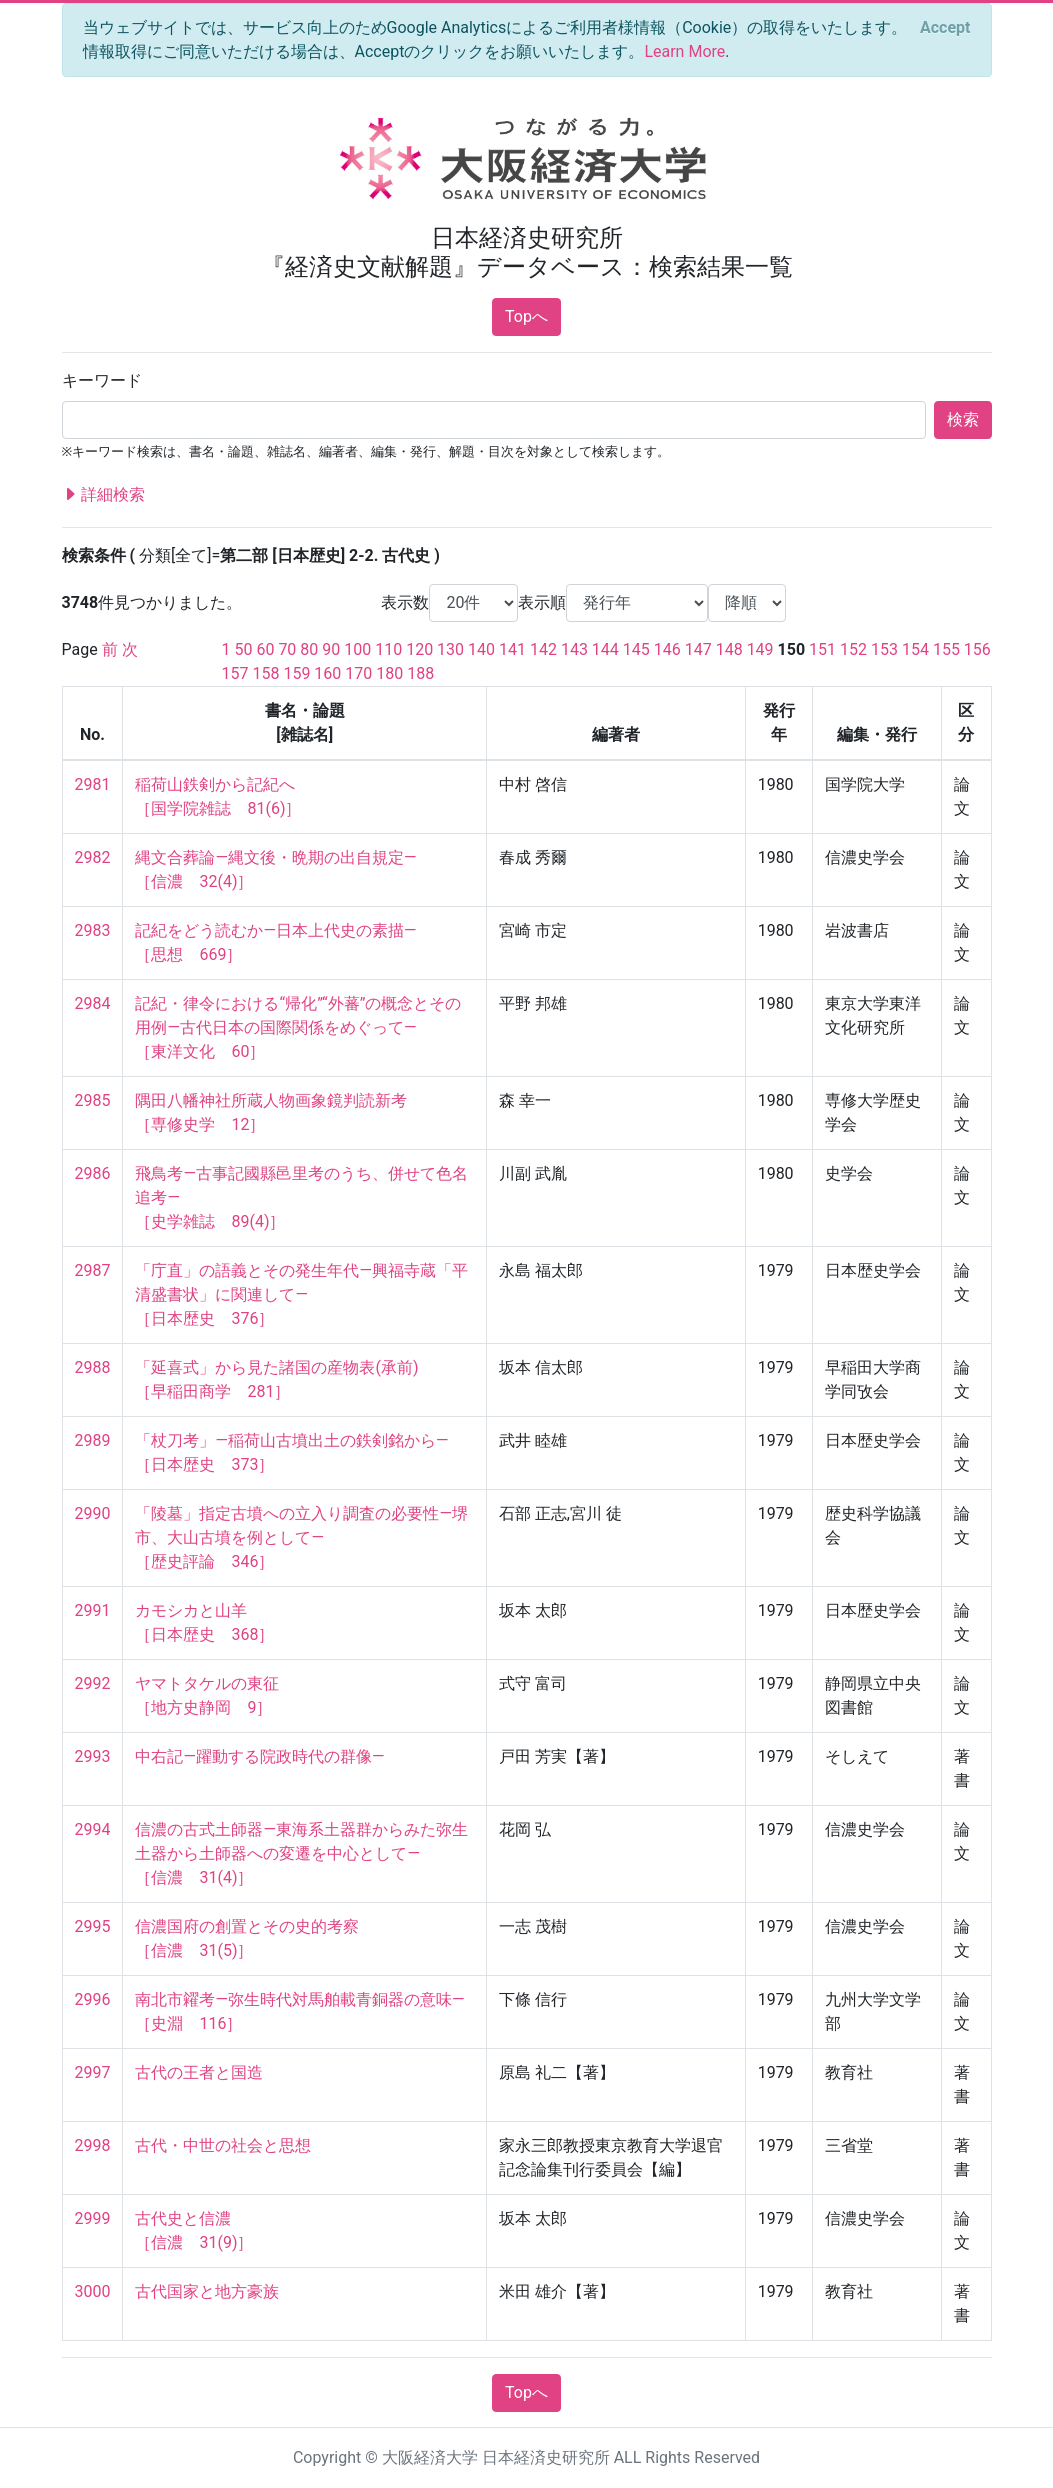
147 (698, 649)
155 (946, 649)
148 (729, 649)
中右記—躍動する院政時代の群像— (259, 1756)
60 (265, 649)
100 (357, 649)
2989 (93, 1440)
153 (884, 649)
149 (760, 649)
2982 (93, 857)
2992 (93, 1683)
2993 (93, 1756)
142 (543, 649)
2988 (93, 1367)
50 (243, 649)
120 (419, 649)
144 (605, 649)
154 (915, 649)
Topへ (526, 316)
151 (822, 649)
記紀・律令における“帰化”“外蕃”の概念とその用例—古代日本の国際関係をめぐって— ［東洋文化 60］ (298, 1027)
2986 (93, 1173)
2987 (93, 1270)
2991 (93, 1610)
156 (977, 649)
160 (327, 673)
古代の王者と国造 (199, 2072)
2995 (93, 1926)
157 (235, 673)
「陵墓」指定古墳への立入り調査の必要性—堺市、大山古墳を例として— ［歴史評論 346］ (301, 1537)
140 (481, 649)
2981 (93, 784)
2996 (93, 1999)
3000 (93, 2291)
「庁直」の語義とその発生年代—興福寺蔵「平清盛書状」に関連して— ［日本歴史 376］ (301, 1294)
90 (331, 649)
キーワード (102, 380)
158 (265, 673)
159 (296, 673)
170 (358, 673)
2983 (93, 930)
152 (853, 649)
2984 (93, 1003)
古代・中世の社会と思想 (223, 2145)
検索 (963, 419)
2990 (93, 1513)
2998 (93, 2145)
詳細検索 (104, 495)
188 (420, 673)
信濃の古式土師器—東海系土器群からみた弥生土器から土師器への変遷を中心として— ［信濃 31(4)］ (301, 1853)
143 (574, 649)
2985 (93, 1100)
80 (309, 649)
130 (450, 649)
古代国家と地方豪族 (207, 2291)
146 (667, 649)
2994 (93, 1829)
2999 (93, 2218)
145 (636, 649)
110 (388, 649)
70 (287, 649)
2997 (93, 2072)
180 (389, 673)
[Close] (945, 28)
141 (512, 649)
